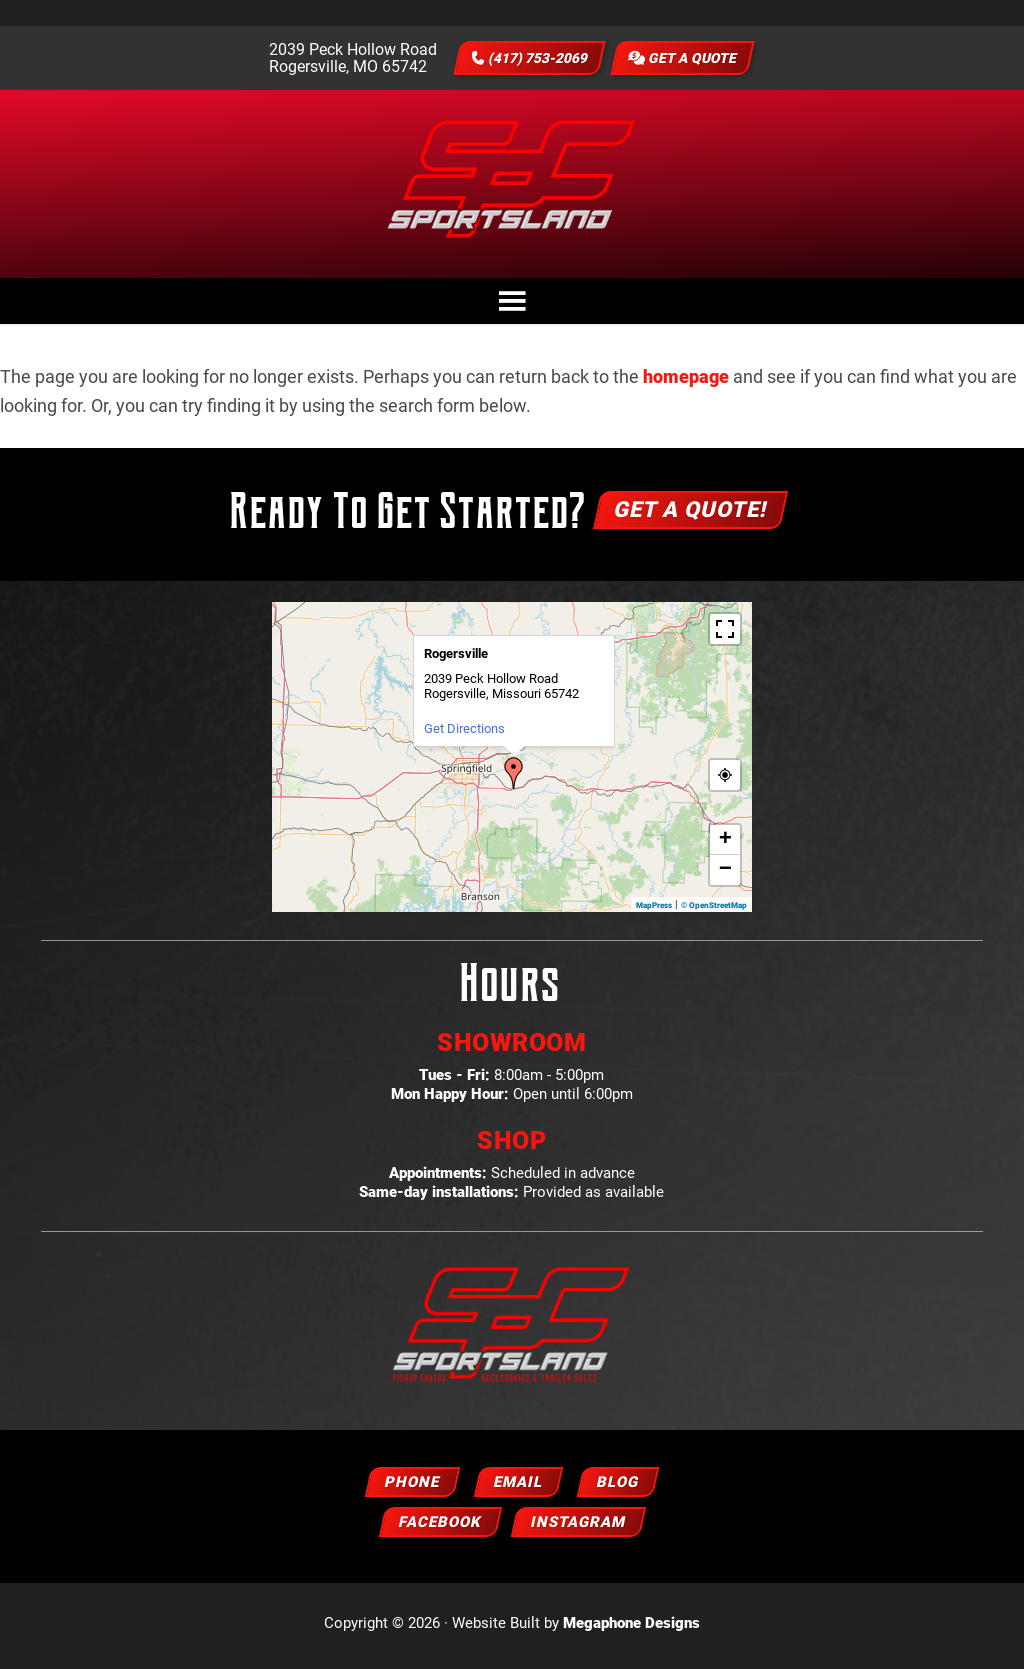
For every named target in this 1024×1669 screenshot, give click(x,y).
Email (518, 1487)
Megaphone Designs (631, 1628)
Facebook (440, 1527)
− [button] (725, 875)
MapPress (654, 910)
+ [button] (725, 845)
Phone (412, 1487)
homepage (686, 381)
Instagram (578, 1527)
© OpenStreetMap (714, 910)
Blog (618, 1487)
